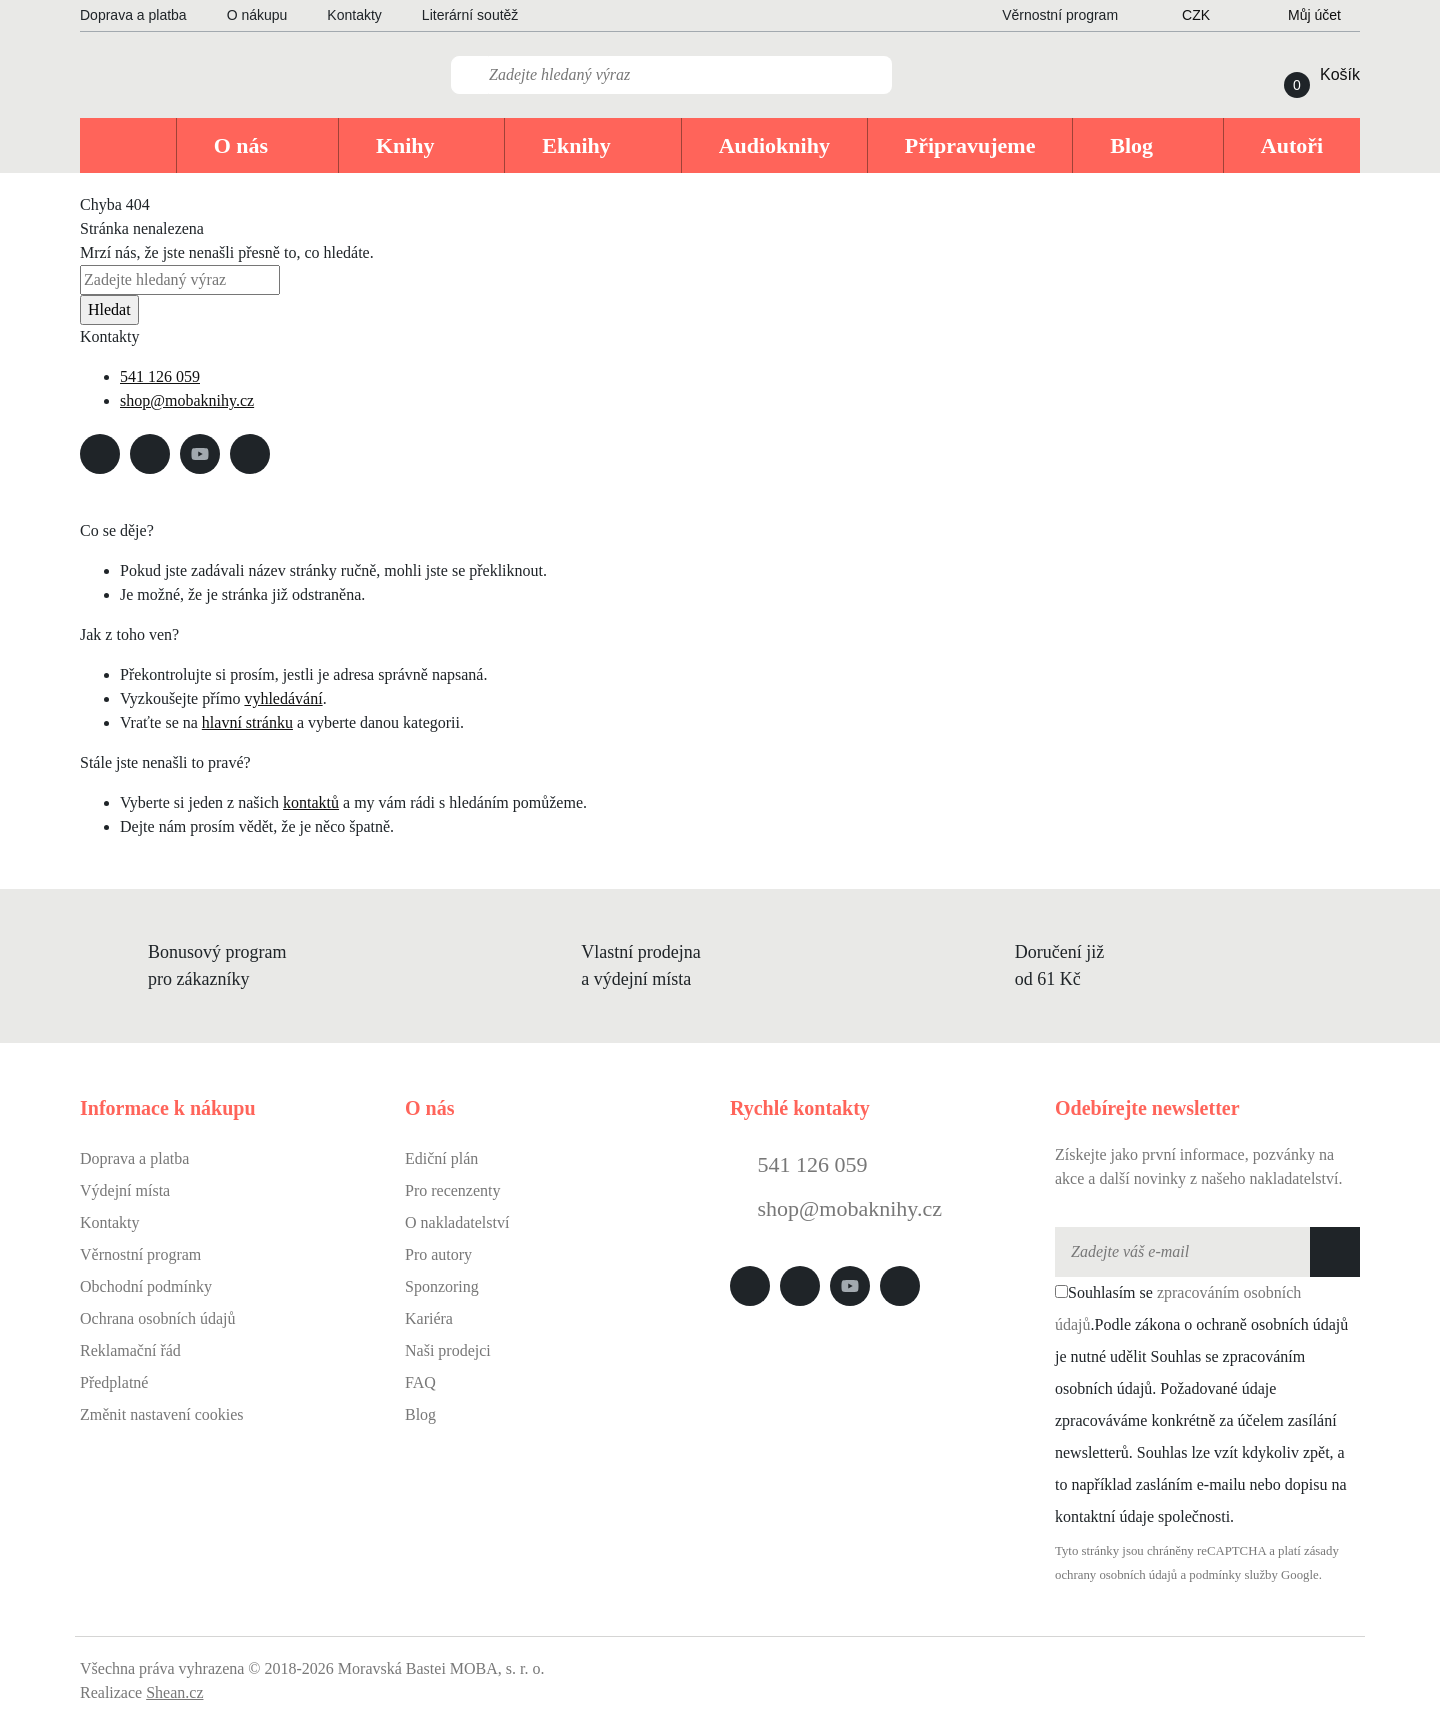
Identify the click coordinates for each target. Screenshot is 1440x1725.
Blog (420, 1414)
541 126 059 (160, 376)
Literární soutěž (470, 15)
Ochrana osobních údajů (158, 1318)
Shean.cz (174, 1692)
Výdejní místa (125, 1190)
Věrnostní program (140, 1254)
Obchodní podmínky (146, 1286)
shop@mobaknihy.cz (187, 400)
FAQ (420, 1382)
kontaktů (311, 802)
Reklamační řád (130, 1350)
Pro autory (438, 1254)
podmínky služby (1233, 1575)
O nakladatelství (457, 1222)
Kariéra (429, 1318)
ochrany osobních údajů (1116, 1575)
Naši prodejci (448, 1350)
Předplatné (114, 1382)
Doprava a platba (133, 15)
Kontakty (354, 15)
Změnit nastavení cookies (162, 1414)
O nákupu (257, 15)
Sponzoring (442, 1286)
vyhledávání (283, 698)
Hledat (109, 309)
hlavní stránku (247, 722)
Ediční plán (441, 1158)
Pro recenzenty (453, 1190)
